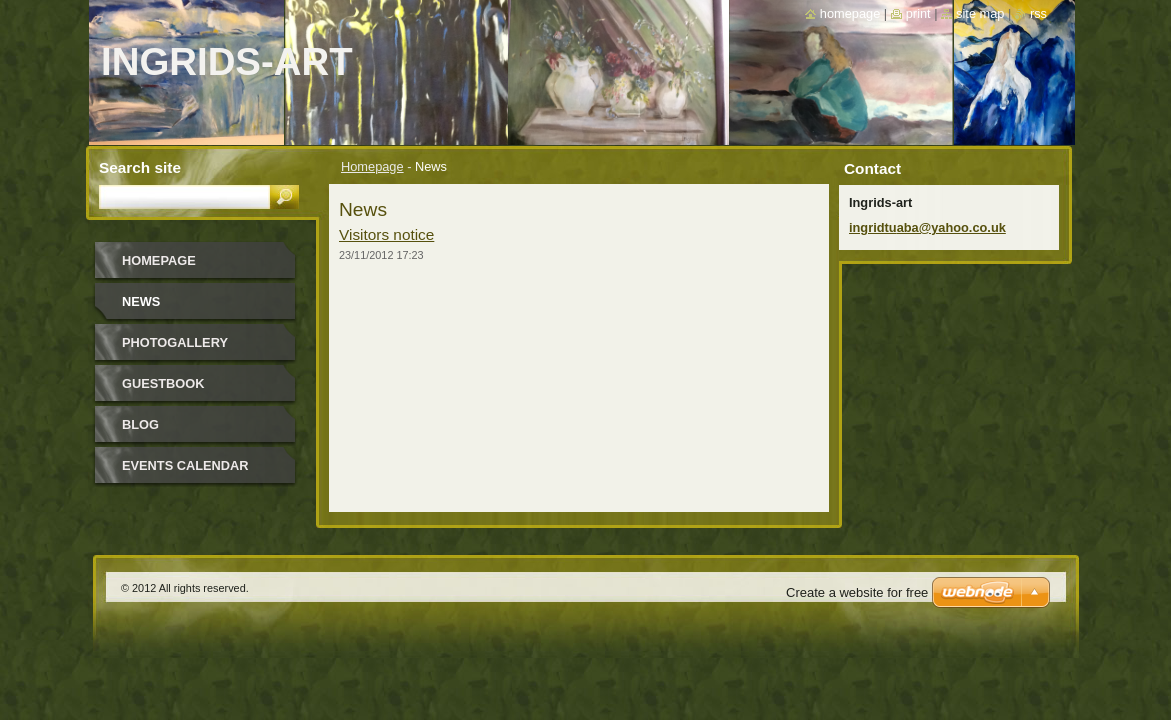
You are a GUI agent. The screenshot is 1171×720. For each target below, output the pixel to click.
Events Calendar (185, 465)
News (141, 301)
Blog (140, 424)
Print (918, 13)
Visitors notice (386, 234)
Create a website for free (857, 592)
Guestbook (163, 383)
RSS (1038, 13)
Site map (980, 13)
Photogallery (175, 342)
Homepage (372, 166)
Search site (140, 167)
